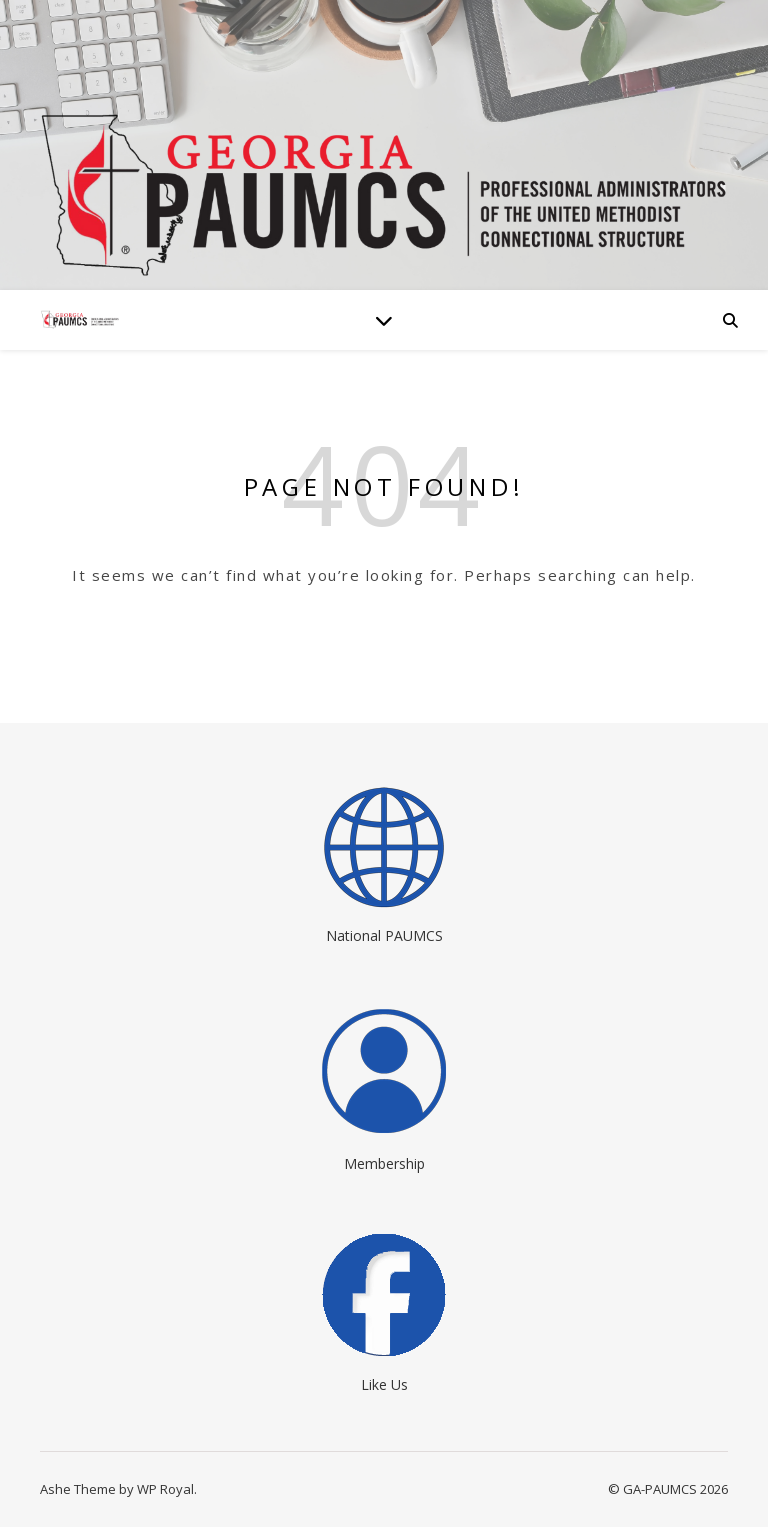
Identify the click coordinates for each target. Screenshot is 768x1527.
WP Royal (165, 1489)
